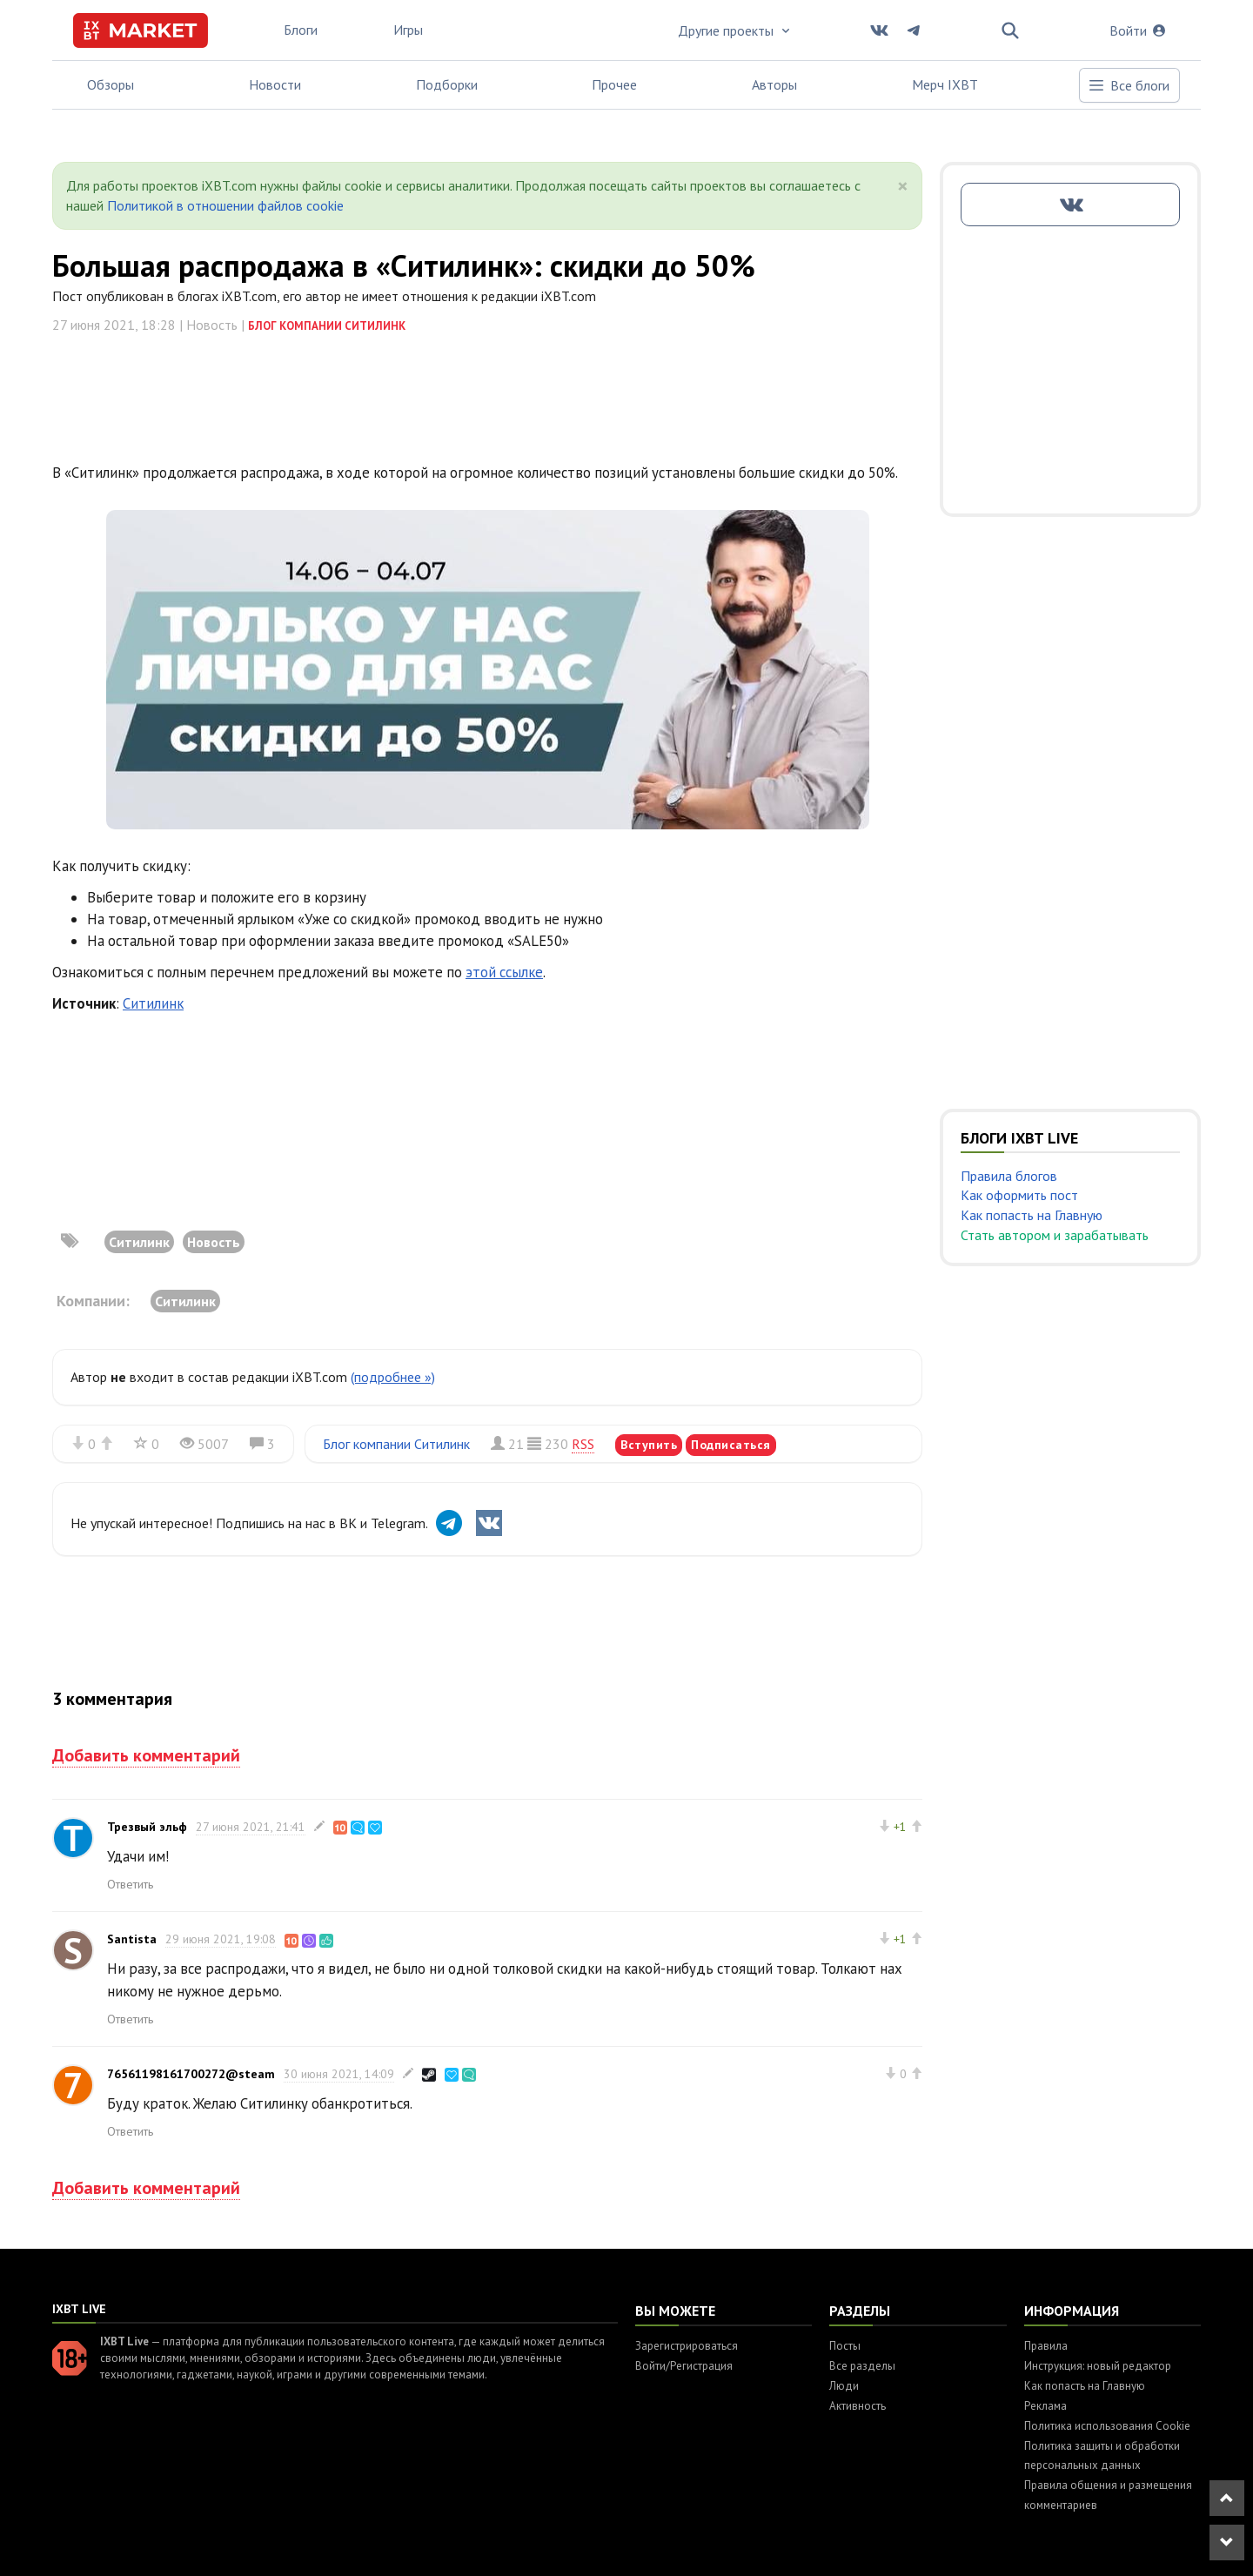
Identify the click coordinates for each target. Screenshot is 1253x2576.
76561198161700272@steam (191, 2074)
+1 (900, 1827)
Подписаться (731, 1444)
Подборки (447, 84)
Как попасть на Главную (1031, 1215)
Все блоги (1128, 85)
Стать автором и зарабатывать (1055, 1235)
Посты (845, 2345)
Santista (132, 1939)
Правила (1046, 2345)
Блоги (301, 29)
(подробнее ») (393, 1376)
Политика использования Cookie (1107, 2425)
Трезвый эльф (147, 1827)
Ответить (130, 1884)
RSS (583, 1443)
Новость (213, 1242)
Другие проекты (735, 30)
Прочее (614, 84)
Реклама (1045, 2405)
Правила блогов (1009, 1175)
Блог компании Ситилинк (326, 326)
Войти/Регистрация (684, 2365)
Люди (844, 2385)
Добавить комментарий (146, 1755)
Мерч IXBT (945, 84)
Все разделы (862, 2365)
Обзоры (110, 84)
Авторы (774, 84)
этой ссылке (504, 972)
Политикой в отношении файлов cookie (225, 205)
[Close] (902, 186)
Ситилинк (153, 1003)
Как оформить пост (1019, 1195)
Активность (857, 2405)
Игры (408, 29)
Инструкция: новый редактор (1097, 2365)
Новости (275, 84)
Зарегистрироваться (686, 2345)
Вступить (648, 1444)
